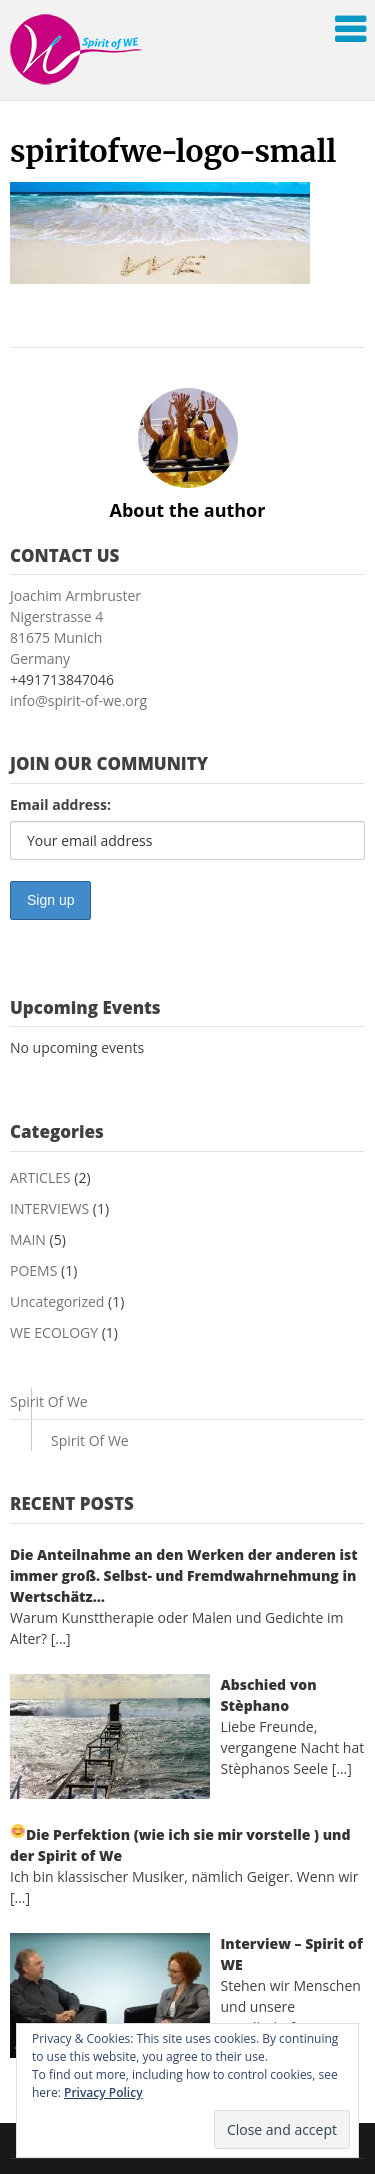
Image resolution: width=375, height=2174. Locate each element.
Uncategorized (57, 1301)
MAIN (28, 1239)
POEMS (33, 1270)
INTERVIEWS (49, 1208)
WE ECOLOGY (54, 1332)
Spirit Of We (49, 1401)
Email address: (60, 804)
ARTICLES (40, 1177)
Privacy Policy (103, 2092)
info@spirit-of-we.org (78, 700)
